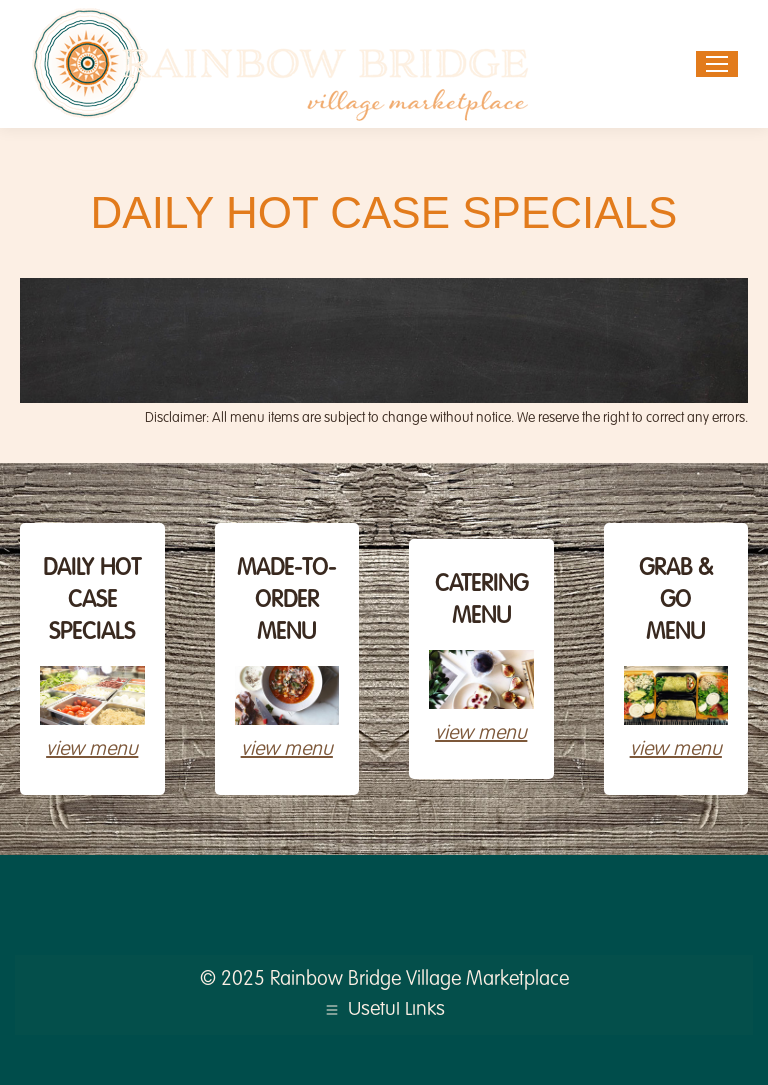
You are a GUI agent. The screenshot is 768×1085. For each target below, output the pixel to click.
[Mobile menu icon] (717, 64)
